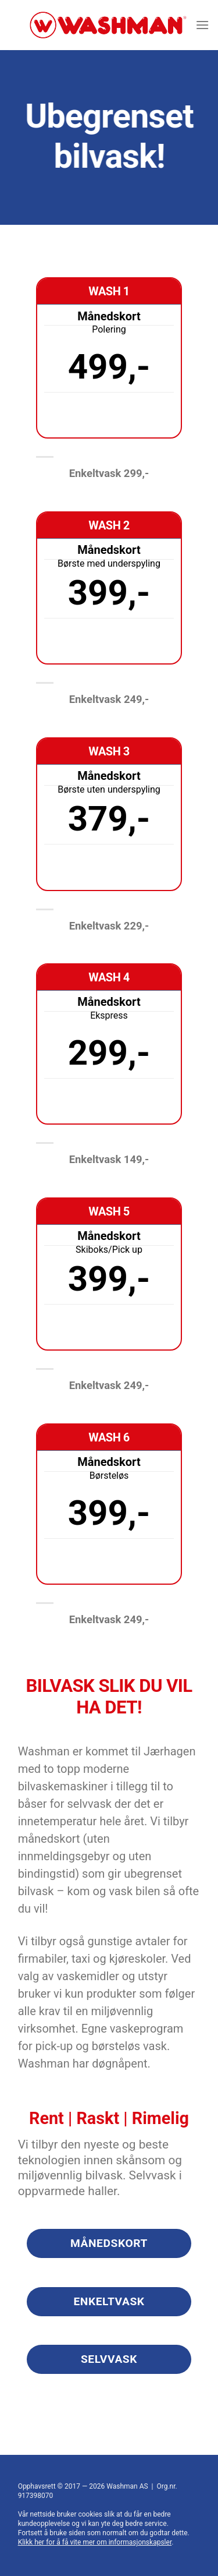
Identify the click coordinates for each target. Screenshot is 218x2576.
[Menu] (202, 24)
